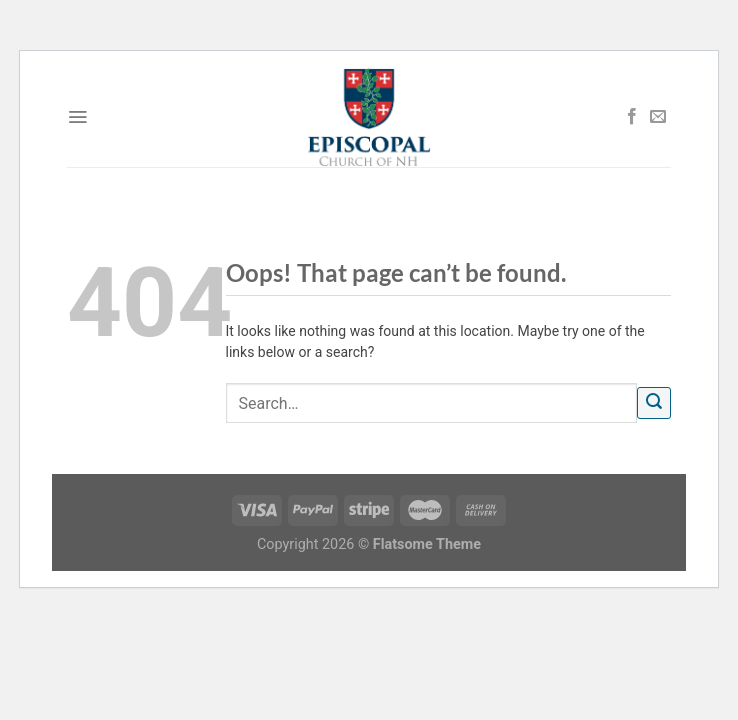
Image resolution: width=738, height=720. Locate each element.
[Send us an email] (658, 117)
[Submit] (654, 403)
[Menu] (77, 117)
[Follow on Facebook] (632, 117)
